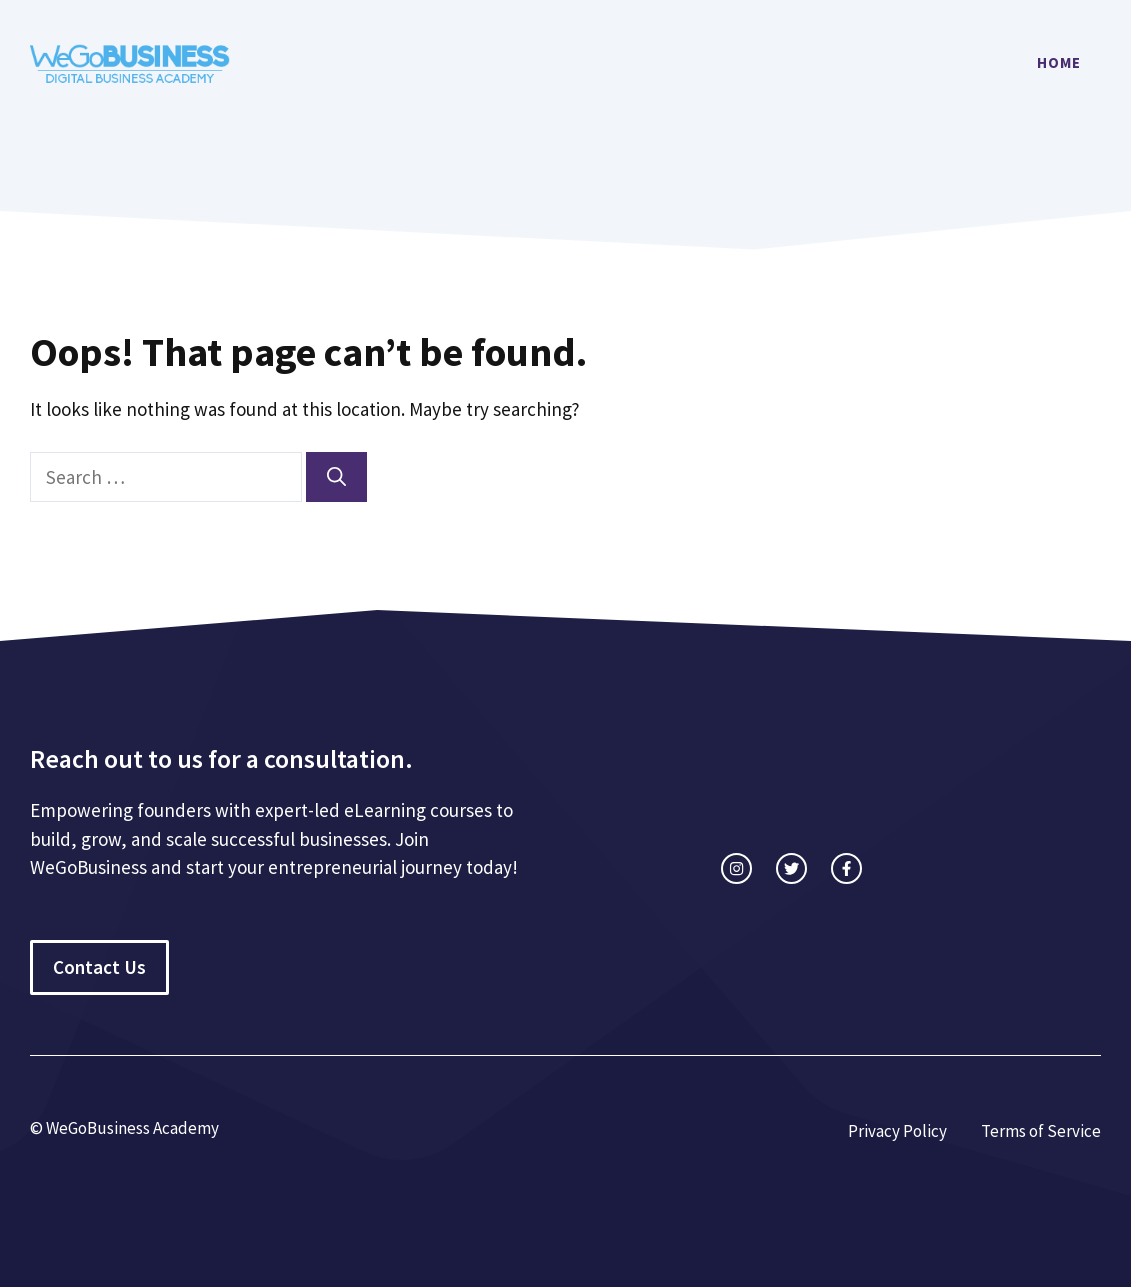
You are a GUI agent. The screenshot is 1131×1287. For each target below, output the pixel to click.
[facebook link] (846, 868)
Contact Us (99, 967)
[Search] (336, 477)
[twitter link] (791, 868)
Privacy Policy (897, 1131)
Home (1059, 62)
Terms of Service (1041, 1131)
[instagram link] (736, 868)
